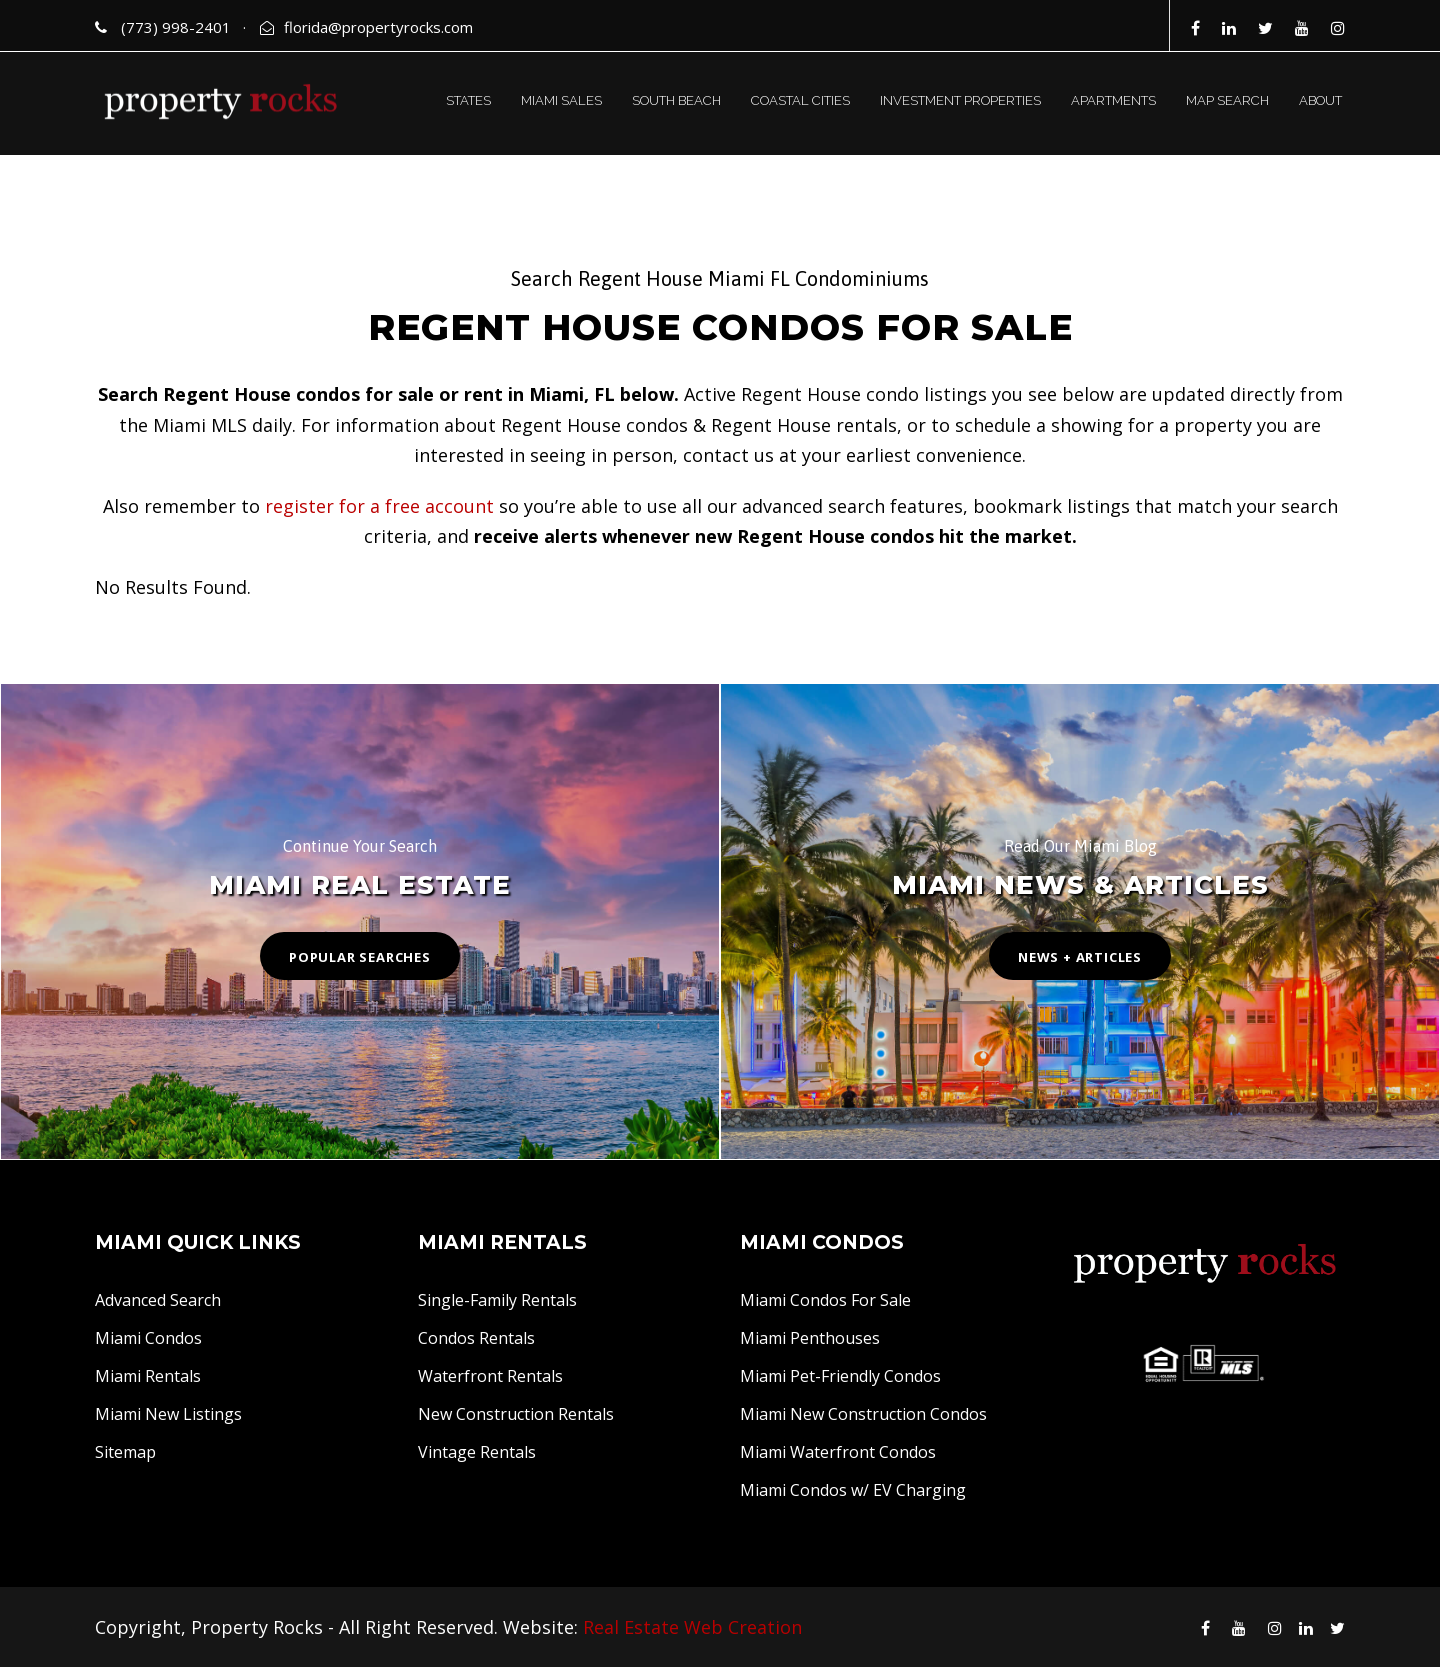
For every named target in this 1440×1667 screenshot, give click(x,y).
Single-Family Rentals (497, 1300)
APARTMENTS (1113, 100)
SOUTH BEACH (676, 100)
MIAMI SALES (561, 100)
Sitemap (125, 1452)
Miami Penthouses (810, 1338)
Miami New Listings (168, 1414)
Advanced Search (158, 1300)
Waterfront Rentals (490, 1376)
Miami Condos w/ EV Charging (853, 1490)
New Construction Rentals (516, 1414)
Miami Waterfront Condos (838, 1452)
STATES (468, 100)
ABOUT (1320, 100)
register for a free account (379, 506)
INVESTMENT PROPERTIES (960, 100)
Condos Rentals (476, 1338)
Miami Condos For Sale (825, 1300)
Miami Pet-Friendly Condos (840, 1376)
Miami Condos (148, 1338)
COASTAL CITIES (800, 100)
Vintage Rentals (477, 1452)
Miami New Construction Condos (863, 1414)
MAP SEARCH (1227, 100)
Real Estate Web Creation (692, 1627)
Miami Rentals (148, 1376)
